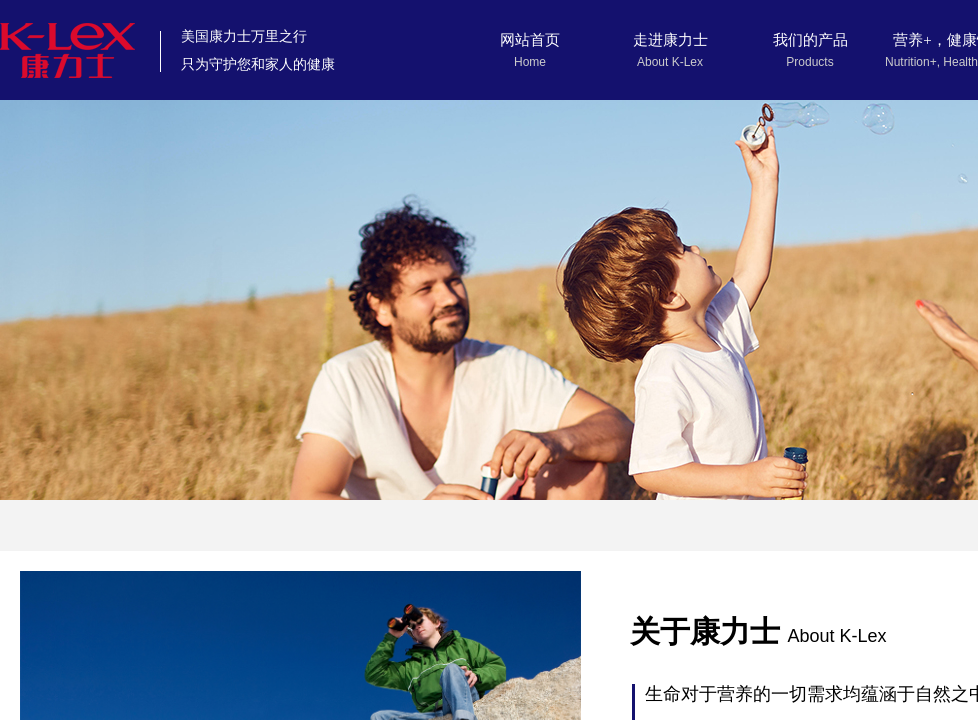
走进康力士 (670, 40)
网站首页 (530, 40)
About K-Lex (670, 62)
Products (809, 62)
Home (530, 62)
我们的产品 (810, 40)
